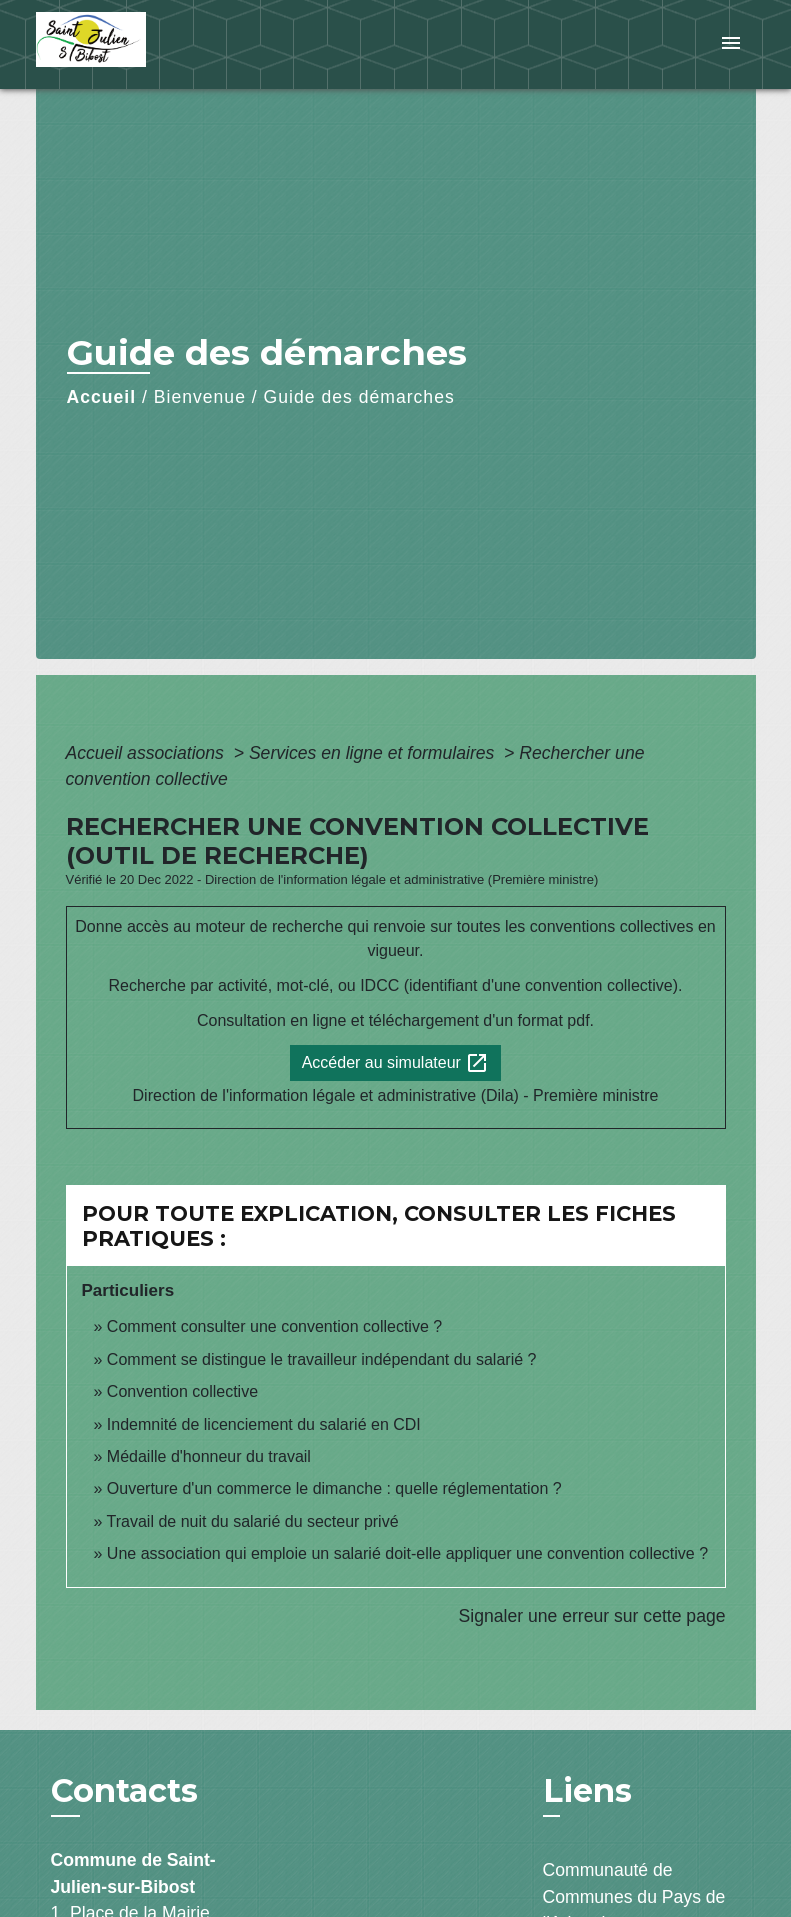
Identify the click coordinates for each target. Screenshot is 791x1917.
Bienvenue (200, 397)
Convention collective (182, 1391)
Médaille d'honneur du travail (209, 1456)
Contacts (124, 1791)
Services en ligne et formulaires (374, 753)
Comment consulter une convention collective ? (274, 1326)
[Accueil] (161, 44)
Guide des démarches (359, 397)
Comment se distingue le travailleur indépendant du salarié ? (322, 1359)
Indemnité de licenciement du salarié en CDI (264, 1424)
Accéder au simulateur (396, 1063)
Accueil (102, 397)
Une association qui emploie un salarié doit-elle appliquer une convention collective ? (407, 1553)
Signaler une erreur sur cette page (592, 1616)
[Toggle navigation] (731, 44)
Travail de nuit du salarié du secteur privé (253, 1521)
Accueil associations (147, 753)
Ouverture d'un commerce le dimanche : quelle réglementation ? (334, 1488)
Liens (587, 1790)
